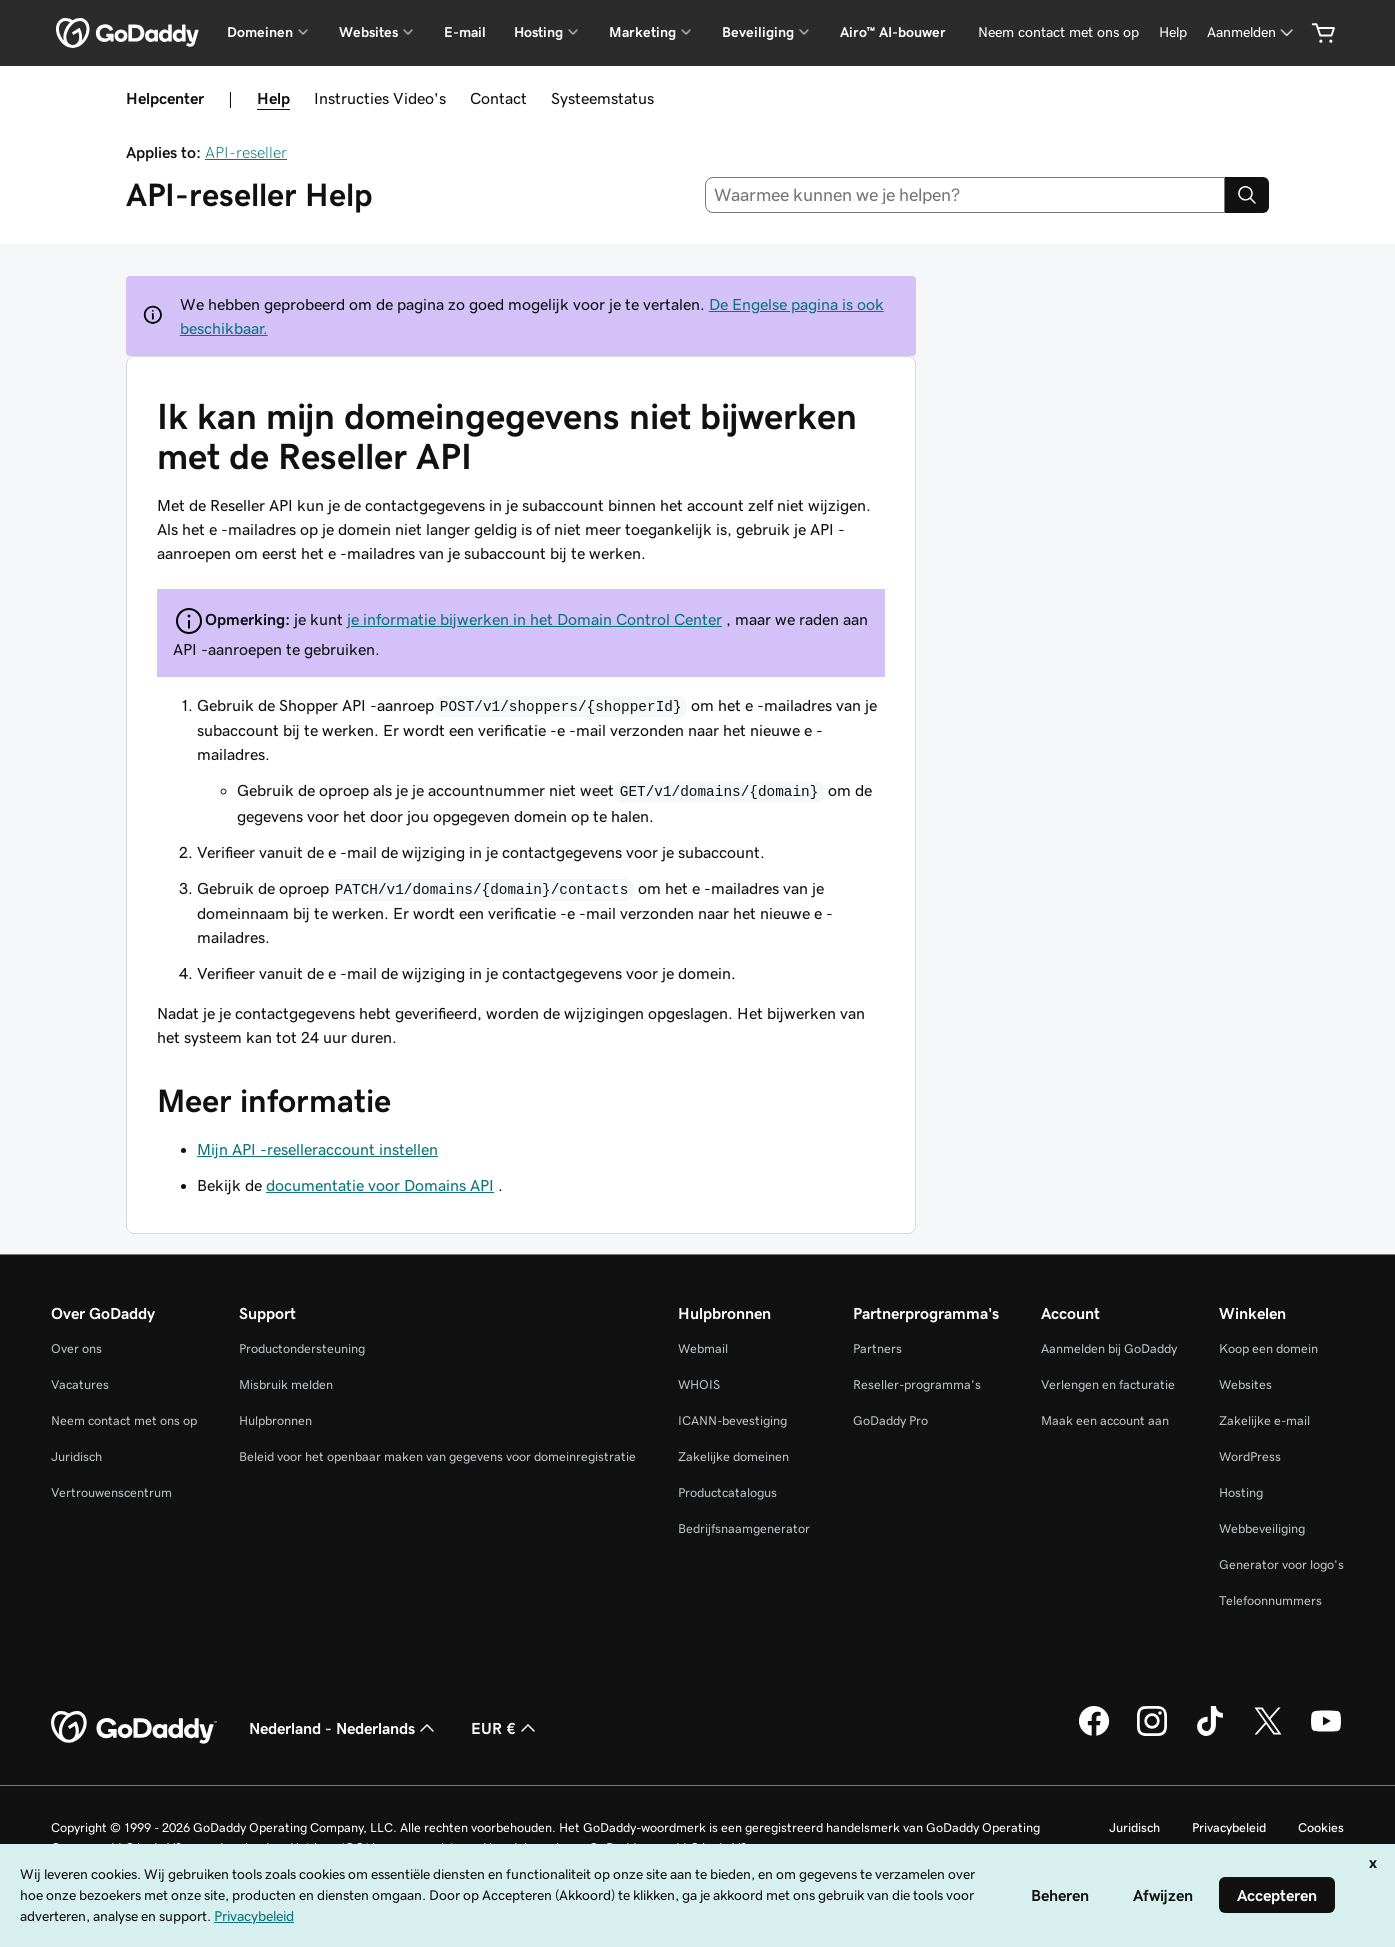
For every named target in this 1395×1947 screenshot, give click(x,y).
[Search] (1247, 195)
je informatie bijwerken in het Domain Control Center (534, 619)
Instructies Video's (380, 98)
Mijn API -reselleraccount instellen (317, 1149)
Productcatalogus (727, 1492)
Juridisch (76, 1456)
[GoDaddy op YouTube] (1326, 1733)
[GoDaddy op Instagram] (1152, 1733)
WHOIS (699, 1384)
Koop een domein (1268, 1348)
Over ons (76, 1348)
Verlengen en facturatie (1108, 1384)
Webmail (703, 1348)
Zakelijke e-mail (1264, 1420)
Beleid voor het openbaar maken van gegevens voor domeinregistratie (437, 1456)
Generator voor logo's (1281, 1564)
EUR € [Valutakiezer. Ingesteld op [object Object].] (505, 1728)
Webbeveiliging (1262, 1528)
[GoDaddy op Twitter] (1268, 1733)
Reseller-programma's (917, 1384)
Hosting (1241, 1492)
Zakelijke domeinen (733, 1456)
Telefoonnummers (1270, 1600)
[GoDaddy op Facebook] (1094, 1733)
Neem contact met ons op (124, 1420)
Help (273, 98)
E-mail (465, 32)
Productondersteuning (302, 1348)
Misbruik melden (286, 1384)
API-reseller (246, 152)
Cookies (1321, 1827)
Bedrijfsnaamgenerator (744, 1528)
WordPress (1250, 1456)
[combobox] (965, 195)
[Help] (1173, 32)
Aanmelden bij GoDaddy (1109, 1348)
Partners (877, 1348)
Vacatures (80, 1384)
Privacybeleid (1229, 1827)
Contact (498, 98)
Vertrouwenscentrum (111, 1492)
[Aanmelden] (1252, 32)
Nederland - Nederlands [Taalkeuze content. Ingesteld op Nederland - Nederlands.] (344, 1728)
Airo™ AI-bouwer (893, 32)
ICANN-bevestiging (732, 1420)
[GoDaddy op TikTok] (1210, 1733)
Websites (1245, 1384)
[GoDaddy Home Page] (134, 1728)
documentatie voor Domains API (380, 1185)
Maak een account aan (1105, 1420)
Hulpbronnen (275, 1420)
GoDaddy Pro (890, 1420)
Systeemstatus (602, 98)
